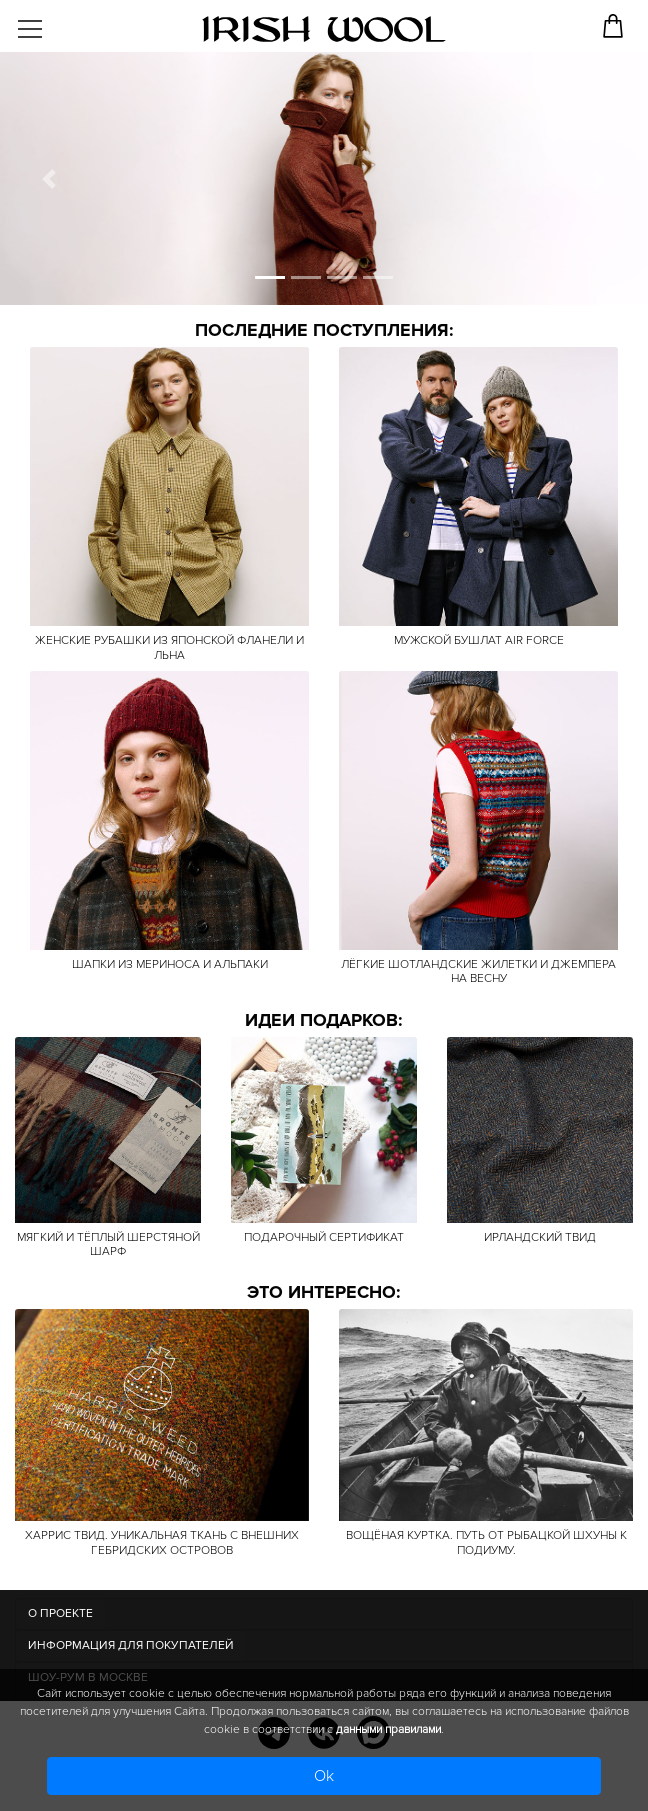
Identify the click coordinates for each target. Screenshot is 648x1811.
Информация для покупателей (131, 1645)
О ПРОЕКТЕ (60, 1613)
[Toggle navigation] (46, 22)
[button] (48, 178)
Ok (324, 1776)
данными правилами (388, 1729)
